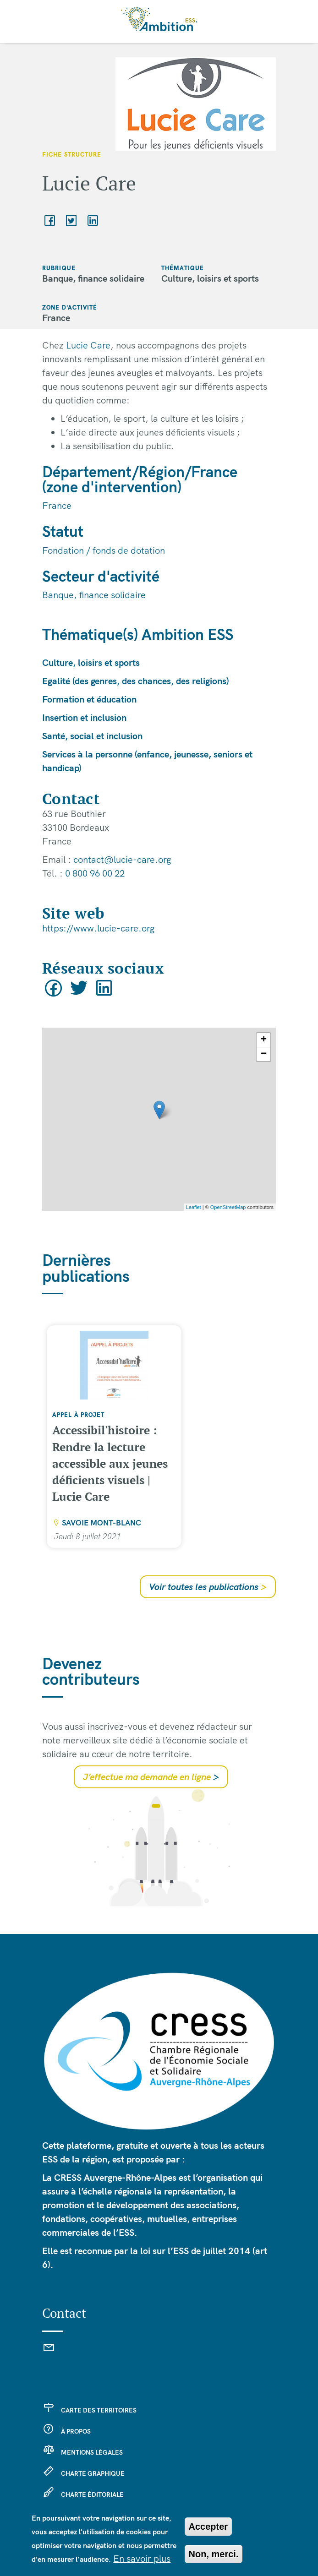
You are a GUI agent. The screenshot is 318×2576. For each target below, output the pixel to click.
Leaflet (193, 1207)
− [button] (264, 1054)
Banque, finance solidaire (94, 594)
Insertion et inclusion (84, 717)
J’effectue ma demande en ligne (151, 1776)
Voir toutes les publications (208, 1586)
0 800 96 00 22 (95, 873)
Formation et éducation (89, 699)
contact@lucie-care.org (122, 859)
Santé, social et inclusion (92, 735)
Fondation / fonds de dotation (103, 550)
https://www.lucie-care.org (98, 928)
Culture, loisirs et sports (91, 662)
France (56, 505)
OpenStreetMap (228, 1207)
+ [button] (264, 1040)
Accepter (208, 2527)
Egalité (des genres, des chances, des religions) (135, 680)
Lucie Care (88, 345)
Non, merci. (214, 2554)
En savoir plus (141, 2558)
